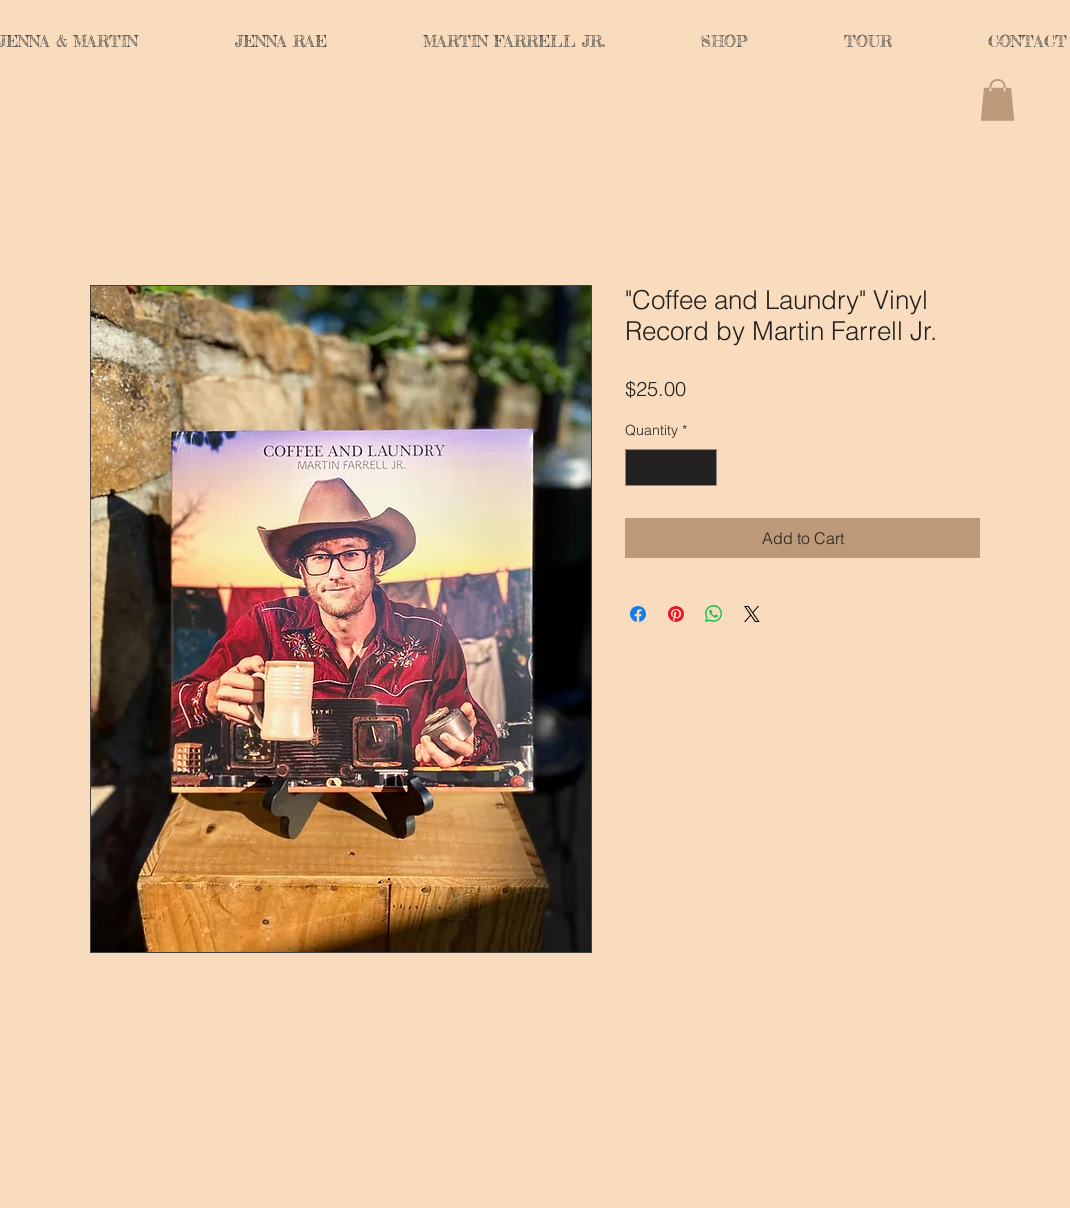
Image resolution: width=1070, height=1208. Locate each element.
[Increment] (701, 467)
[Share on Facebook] (638, 614)
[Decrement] (640, 467)
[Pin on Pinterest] (676, 614)
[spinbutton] (671, 467)
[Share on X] (752, 614)
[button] (997, 100)
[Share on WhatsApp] (714, 614)
